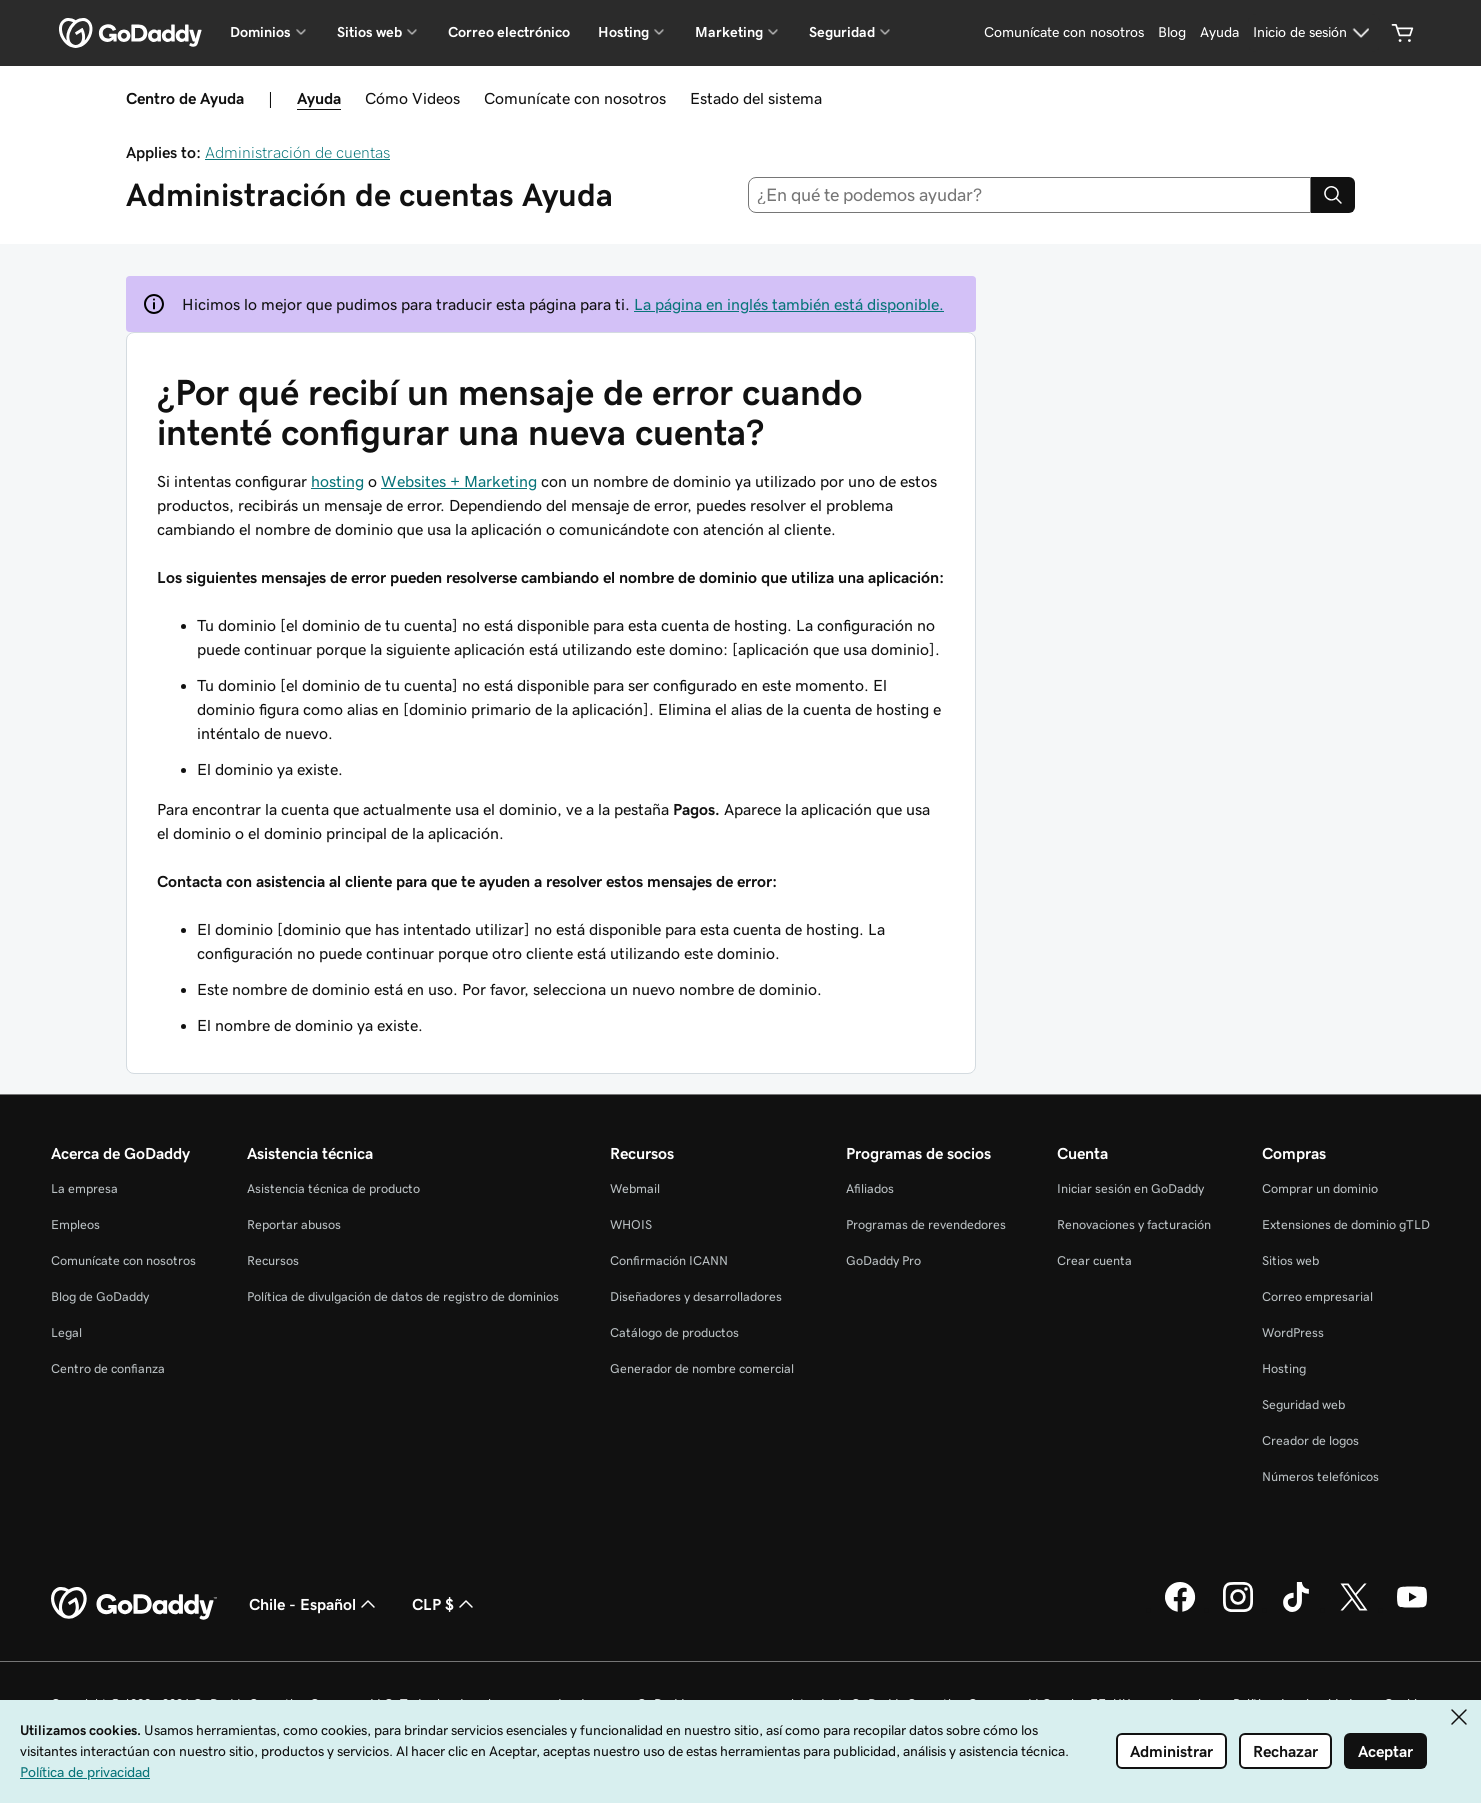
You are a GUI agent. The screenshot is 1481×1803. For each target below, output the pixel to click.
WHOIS (631, 1224)
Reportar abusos (294, 1224)
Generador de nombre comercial (702, 1368)
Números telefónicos (1320, 1476)
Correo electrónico (509, 32)
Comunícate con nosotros (575, 98)
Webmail (635, 1188)
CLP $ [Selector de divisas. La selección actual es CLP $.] (445, 1604)
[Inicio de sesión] (1314, 33)
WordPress (1293, 1332)
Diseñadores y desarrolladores (696, 1296)
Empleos (75, 1224)
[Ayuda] (1219, 33)
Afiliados (870, 1188)
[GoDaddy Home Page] (134, 1604)
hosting (337, 481)
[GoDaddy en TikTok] (1296, 1609)
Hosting (1284, 1368)
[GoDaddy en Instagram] (1238, 1609)
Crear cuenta (1094, 1260)
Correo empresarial (1317, 1296)
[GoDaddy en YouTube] (1412, 1609)
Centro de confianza (108, 1368)
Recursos (273, 1260)
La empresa (84, 1188)
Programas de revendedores (926, 1224)
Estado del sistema (756, 98)
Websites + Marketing (459, 481)
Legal (66, 1332)
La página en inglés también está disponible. (789, 304)
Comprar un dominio (1320, 1188)
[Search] (1333, 195)
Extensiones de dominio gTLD (1346, 1224)
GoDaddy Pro (883, 1260)
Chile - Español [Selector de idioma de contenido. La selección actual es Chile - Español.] (314, 1604)
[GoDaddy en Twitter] (1354, 1609)
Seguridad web (1303, 1404)
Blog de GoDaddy (100, 1296)
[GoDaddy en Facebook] (1180, 1609)
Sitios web (1290, 1260)
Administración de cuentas (297, 152)
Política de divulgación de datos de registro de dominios (403, 1296)
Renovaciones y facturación (1134, 1224)
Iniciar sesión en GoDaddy (1130, 1188)
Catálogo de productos (674, 1332)
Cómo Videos (412, 98)
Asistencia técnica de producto (333, 1188)
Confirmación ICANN (669, 1260)
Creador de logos (1310, 1440)
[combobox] (1029, 195)
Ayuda (319, 98)
